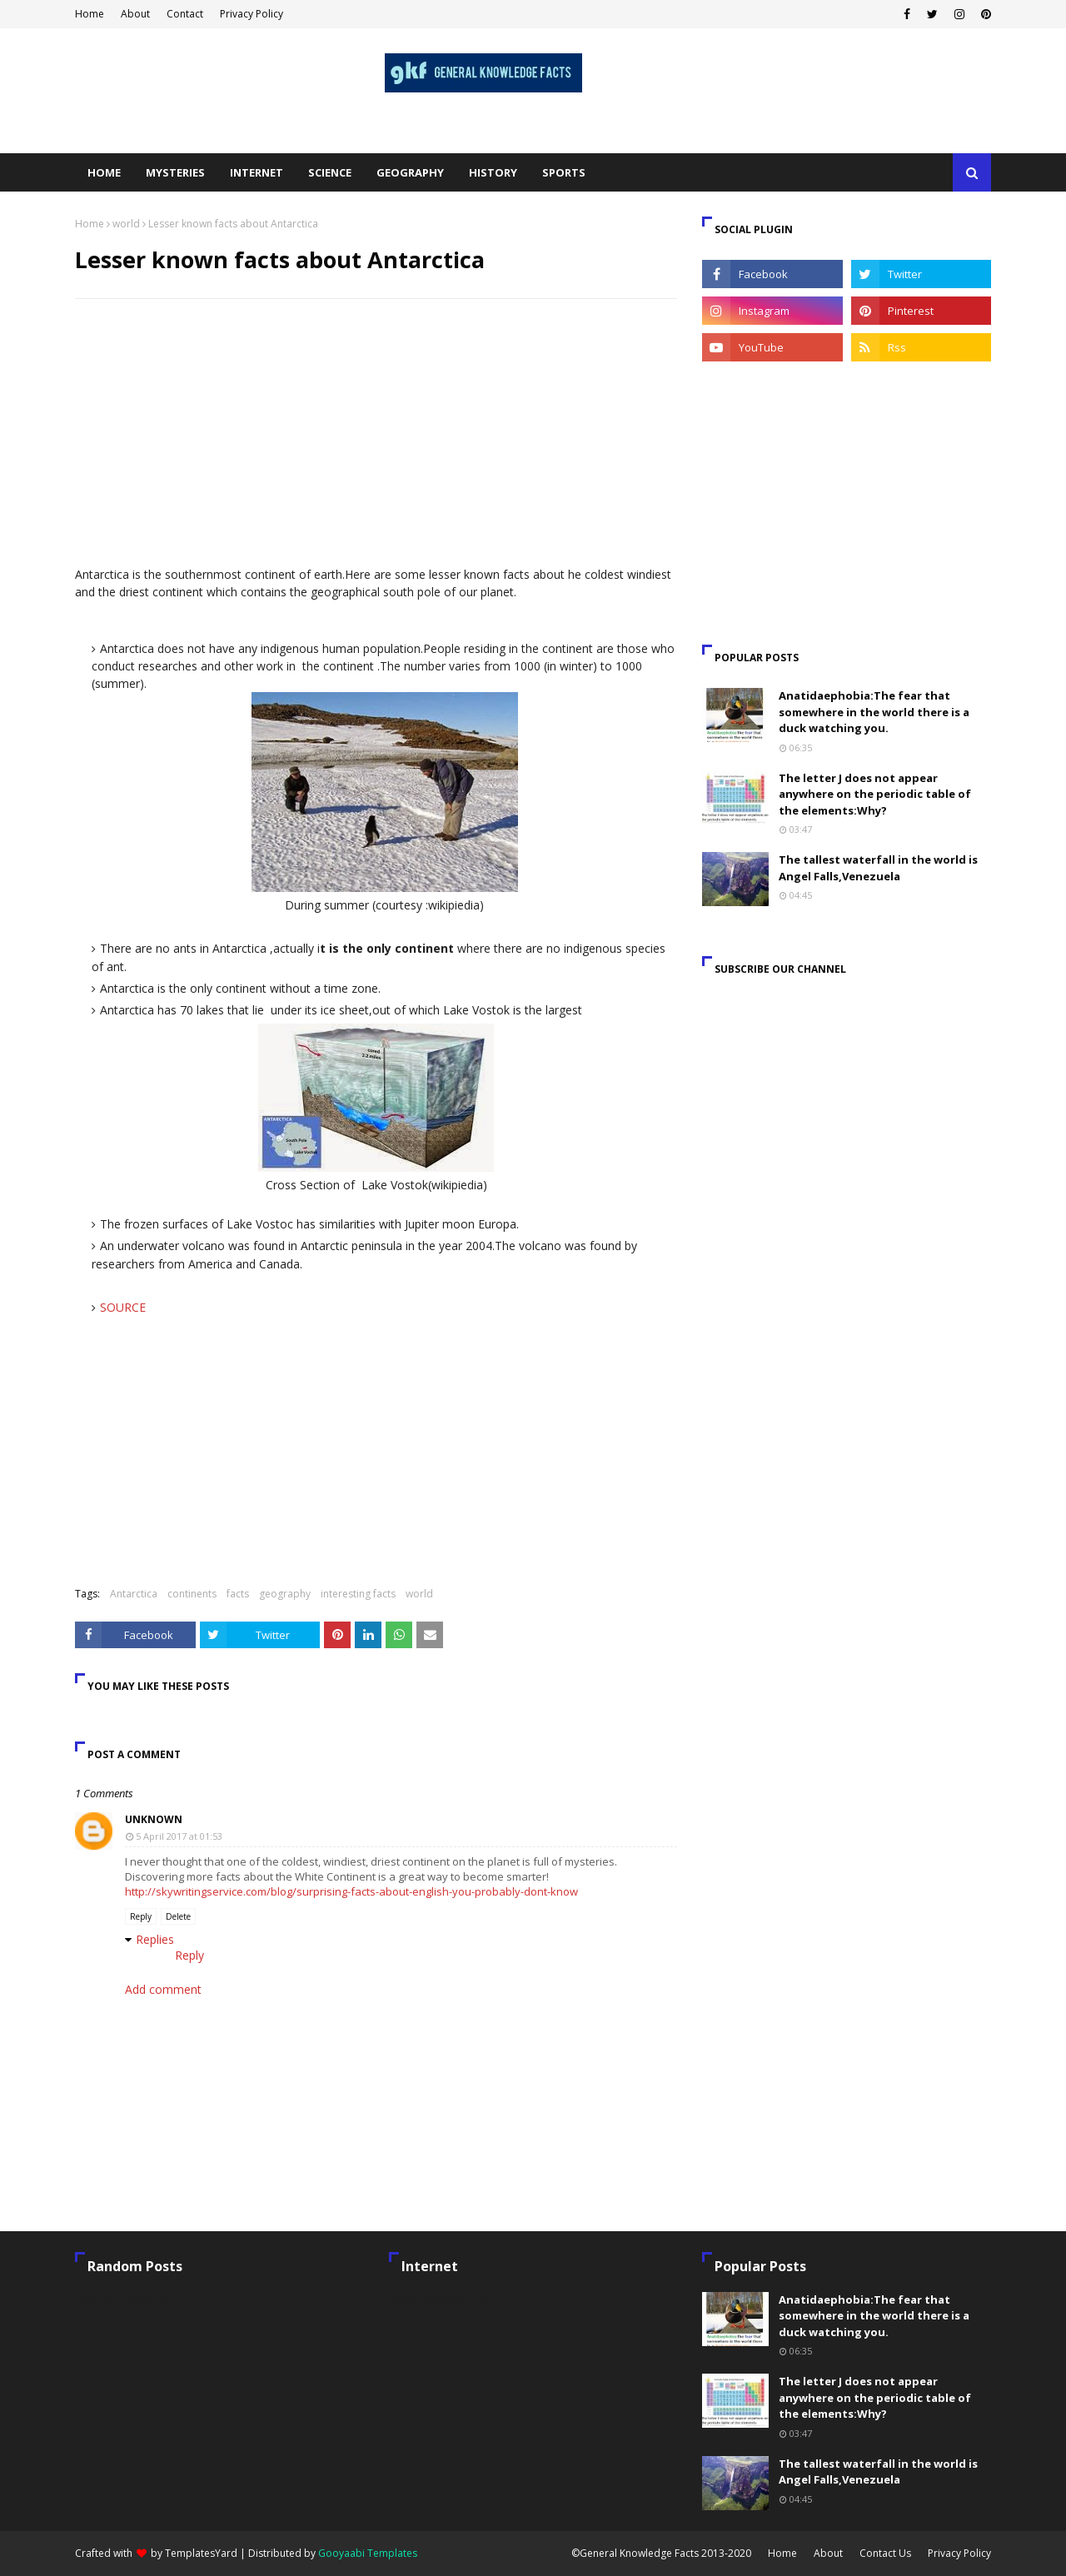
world (126, 224)
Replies (155, 1939)
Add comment (163, 1989)
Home (89, 14)
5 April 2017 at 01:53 (179, 1836)
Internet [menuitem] (256, 172)
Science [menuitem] (329, 172)
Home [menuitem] (104, 172)
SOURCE (123, 1307)
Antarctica (133, 1594)
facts (238, 1594)
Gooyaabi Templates (367, 2553)
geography (285, 1594)
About (135, 14)
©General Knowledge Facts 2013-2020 (661, 2553)
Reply (141, 1916)
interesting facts (358, 1594)
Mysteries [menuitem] (175, 172)
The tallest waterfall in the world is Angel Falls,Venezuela (878, 868)
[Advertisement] (376, 432)
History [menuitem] (493, 172)
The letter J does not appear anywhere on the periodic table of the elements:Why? (875, 794)
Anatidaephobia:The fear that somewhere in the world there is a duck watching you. (874, 711)
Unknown (153, 1819)
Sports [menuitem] (563, 172)
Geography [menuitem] (410, 172)
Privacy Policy (251, 14)
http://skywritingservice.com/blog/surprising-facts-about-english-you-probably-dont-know (351, 1891)
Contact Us (885, 2553)
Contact (185, 14)
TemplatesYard (201, 2553)
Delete (178, 1916)
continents (192, 1594)
